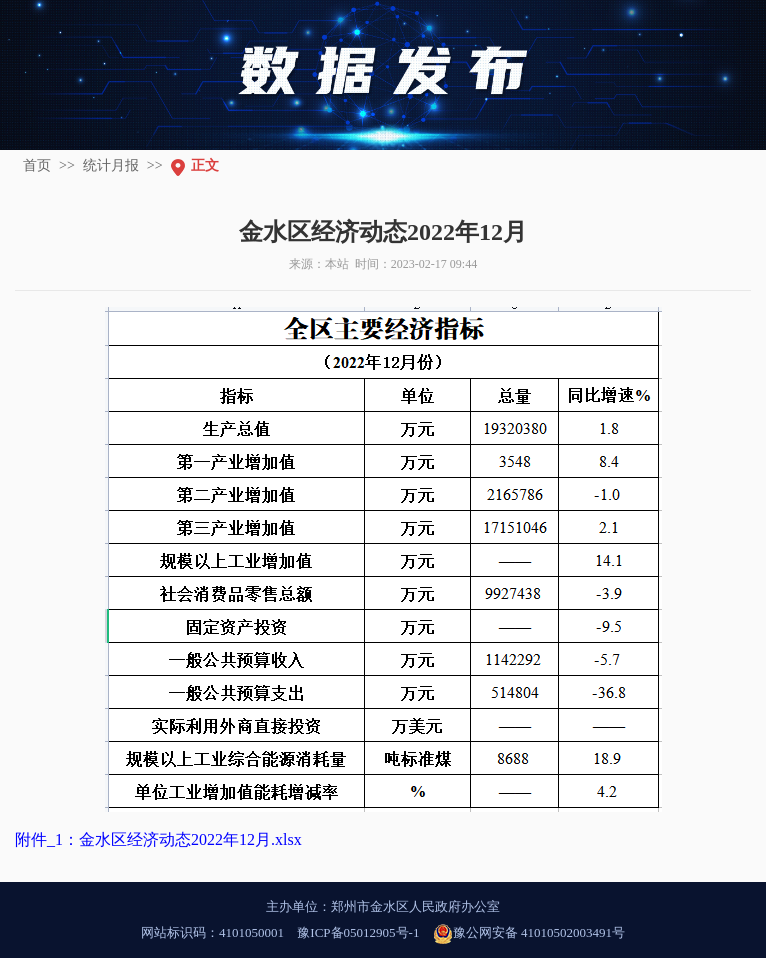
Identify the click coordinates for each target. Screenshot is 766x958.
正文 (205, 165)
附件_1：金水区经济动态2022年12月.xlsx (158, 839)
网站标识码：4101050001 (212, 932)
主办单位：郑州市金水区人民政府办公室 (383, 906)
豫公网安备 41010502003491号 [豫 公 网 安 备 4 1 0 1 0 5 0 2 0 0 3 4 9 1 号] (529, 934)
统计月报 (111, 165)
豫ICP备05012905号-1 (358, 932)
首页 (37, 165)
